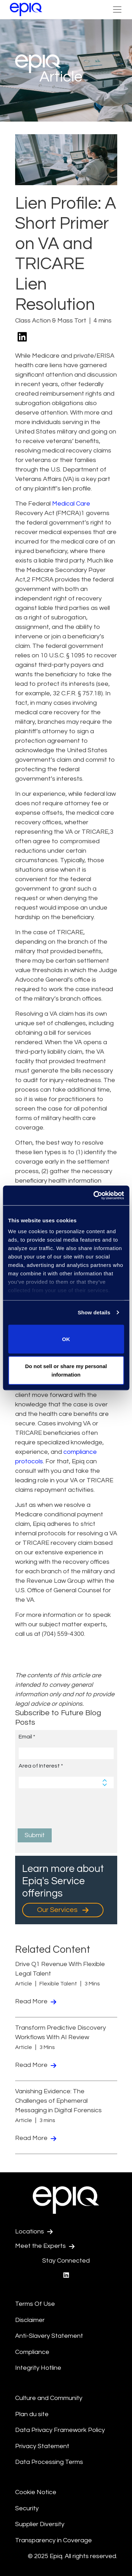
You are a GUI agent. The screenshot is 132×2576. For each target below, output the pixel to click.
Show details (94, 1312)
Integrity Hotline (38, 2367)
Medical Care (71, 503)
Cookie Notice (35, 2492)
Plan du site (32, 2414)
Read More (35, 2001)
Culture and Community (48, 2398)
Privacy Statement (42, 2446)
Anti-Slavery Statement (49, 2336)
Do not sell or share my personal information (66, 1370)
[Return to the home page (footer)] (26, 9)
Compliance (32, 2352)
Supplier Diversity (39, 2524)
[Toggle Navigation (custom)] (117, 9)
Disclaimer (30, 2320)
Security (27, 2508)
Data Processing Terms (49, 2462)
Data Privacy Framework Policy (60, 2430)
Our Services (63, 1910)
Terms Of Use (35, 2304)
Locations (34, 2231)
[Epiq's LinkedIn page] (66, 2275)
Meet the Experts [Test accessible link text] (45, 2246)
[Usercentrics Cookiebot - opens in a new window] (94, 1195)
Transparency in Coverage (53, 2540)
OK (66, 1339)
